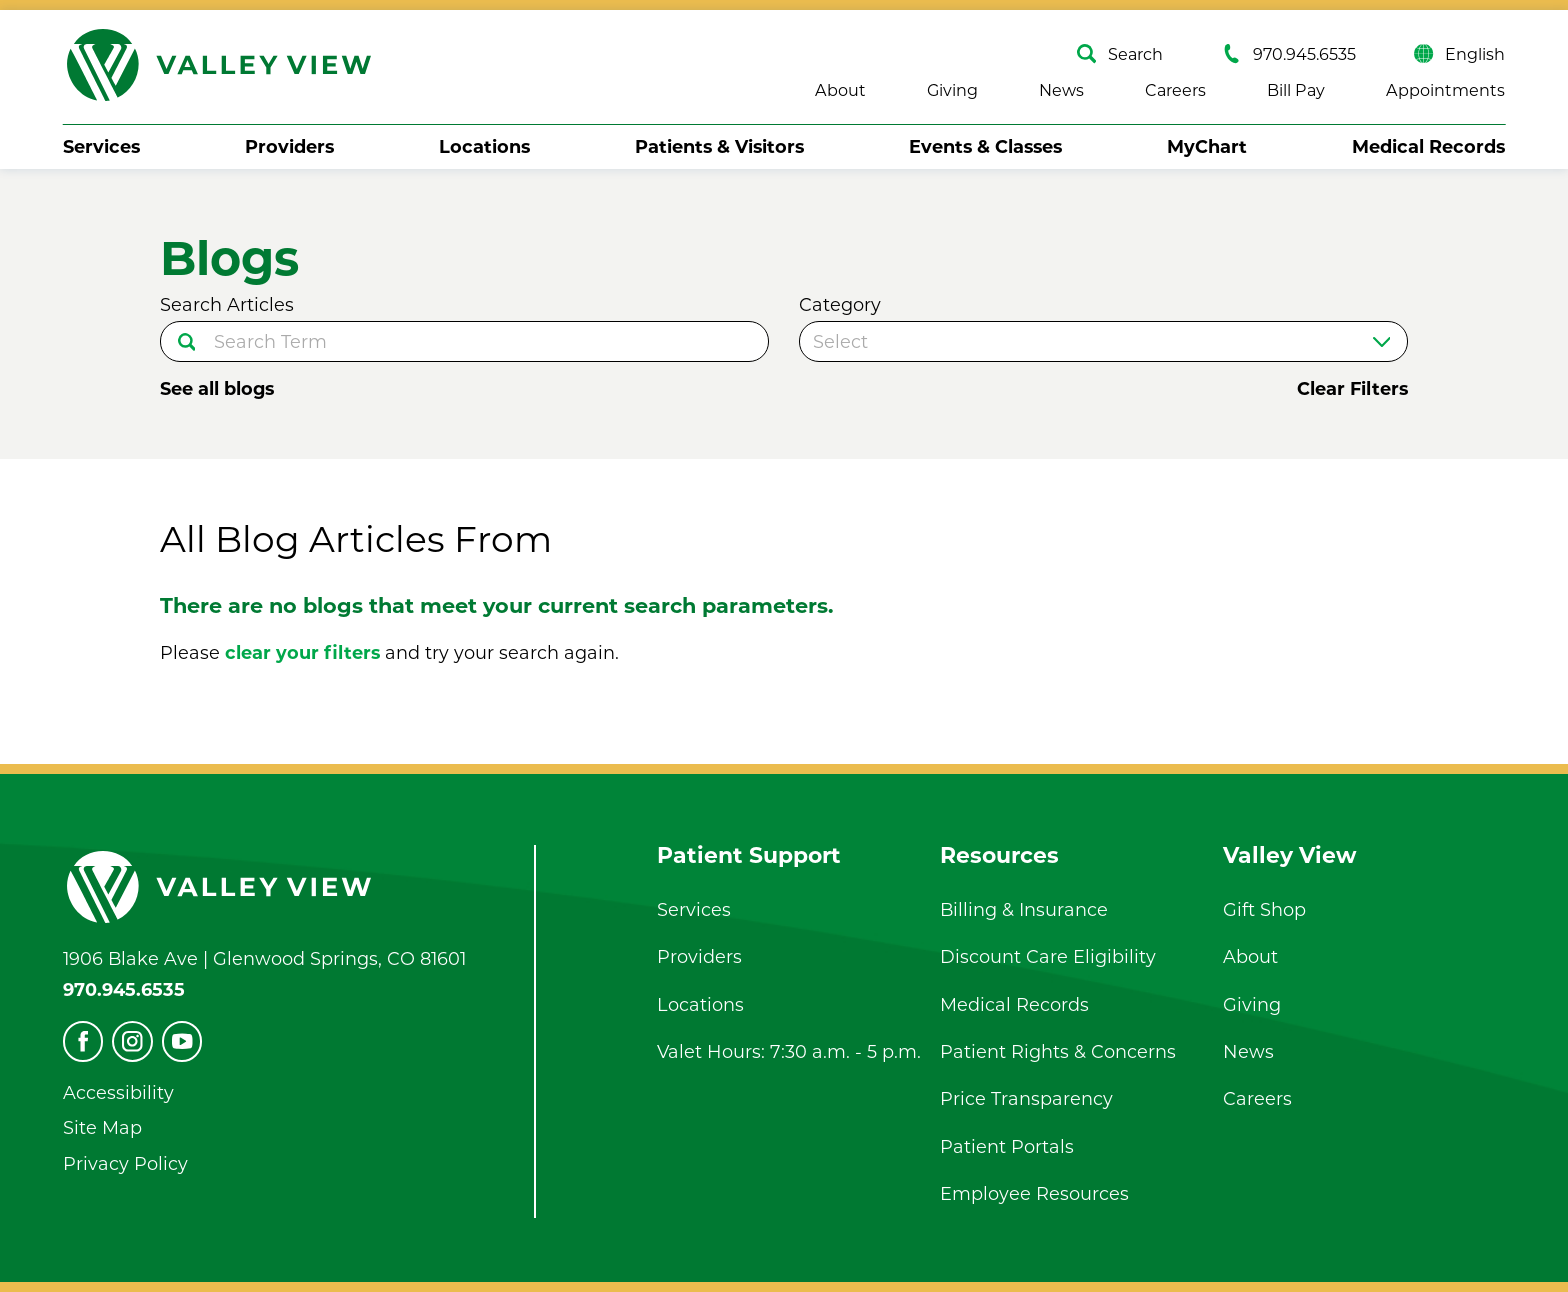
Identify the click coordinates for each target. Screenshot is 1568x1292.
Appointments (1445, 90)
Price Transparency (1026, 1098)
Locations (484, 146)
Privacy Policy (125, 1163)
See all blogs (217, 389)
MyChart (1207, 146)
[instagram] (132, 1041)
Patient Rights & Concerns (1058, 1051)
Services (101, 146)
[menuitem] (101, 147)
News (1061, 90)
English (1459, 53)
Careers (1175, 90)
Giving (952, 90)
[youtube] (182, 1041)
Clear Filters (1352, 389)
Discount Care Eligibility (1048, 956)
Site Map (102, 1127)
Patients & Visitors (719, 146)
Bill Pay (1296, 90)
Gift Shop (1264, 909)
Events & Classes (985, 146)
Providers (289, 146)
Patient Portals (1007, 1146)
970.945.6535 (1289, 53)
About (840, 90)
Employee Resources (1034, 1193)
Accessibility (118, 1092)
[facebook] (83, 1041)
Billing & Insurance (1024, 909)
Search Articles (227, 305)
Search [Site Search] (1120, 53)
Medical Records (1428, 146)
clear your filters (302, 653)
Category (840, 305)
